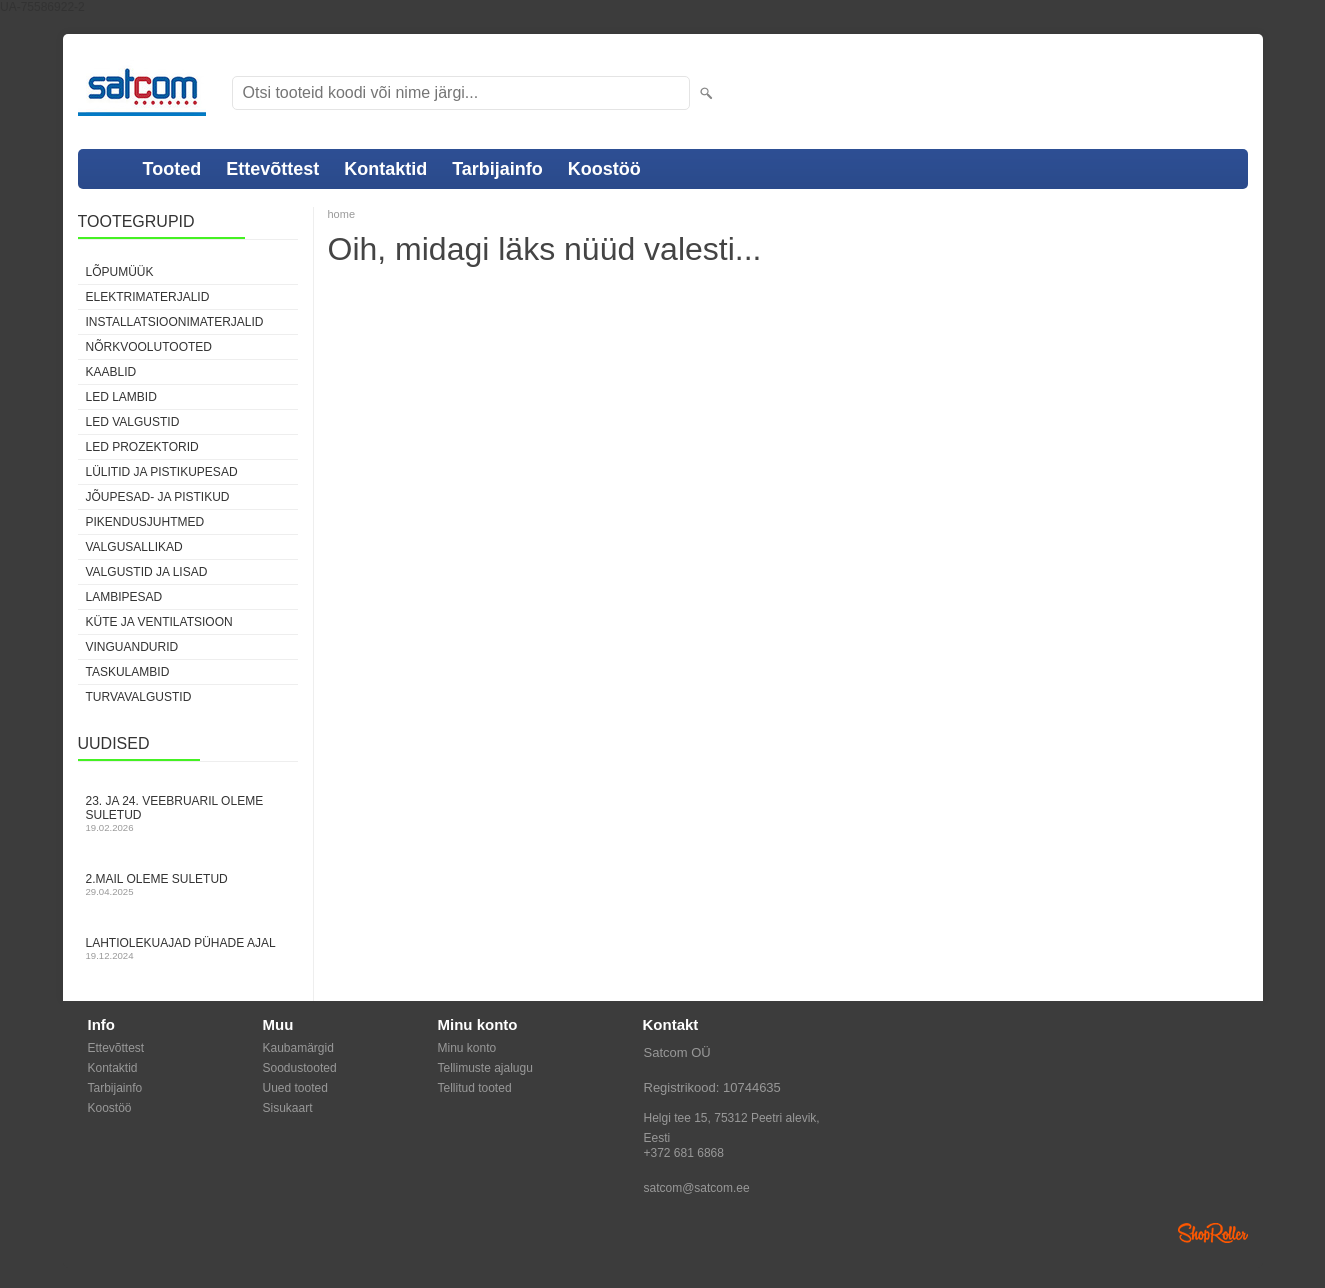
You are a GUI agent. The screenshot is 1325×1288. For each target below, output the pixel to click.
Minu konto (467, 1048)
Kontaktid (385, 169)
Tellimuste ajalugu (485, 1068)
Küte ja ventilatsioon (159, 622)
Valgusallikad (134, 547)
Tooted (172, 169)
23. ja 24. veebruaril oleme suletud (188, 813)
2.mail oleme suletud (188, 884)
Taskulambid (128, 672)
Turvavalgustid (139, 697)
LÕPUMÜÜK (120, 272)
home (342, 214)
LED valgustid (133, 422)
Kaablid (111, 372)
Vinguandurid (132, 647)
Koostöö (604, 169)
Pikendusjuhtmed (145, 522)
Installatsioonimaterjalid (175, 322)
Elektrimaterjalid (148, 297)
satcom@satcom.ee (697, 1188)
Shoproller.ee (1213, 1233)
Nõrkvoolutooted (149, 347)
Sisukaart (288, 1108)
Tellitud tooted (475, 1088)
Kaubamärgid (298, 1048)
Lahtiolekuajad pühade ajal (188, 948)
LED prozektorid (142, 447)
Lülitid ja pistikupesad (162, 472)
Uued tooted (295, 1088)
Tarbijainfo (497, 169)
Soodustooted (300, 1068)
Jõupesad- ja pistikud (158, 497)
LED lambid (121, 397)
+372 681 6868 (684, 1153)
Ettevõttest (272, 169)
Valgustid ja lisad (147, 572)
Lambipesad (124, 597)
